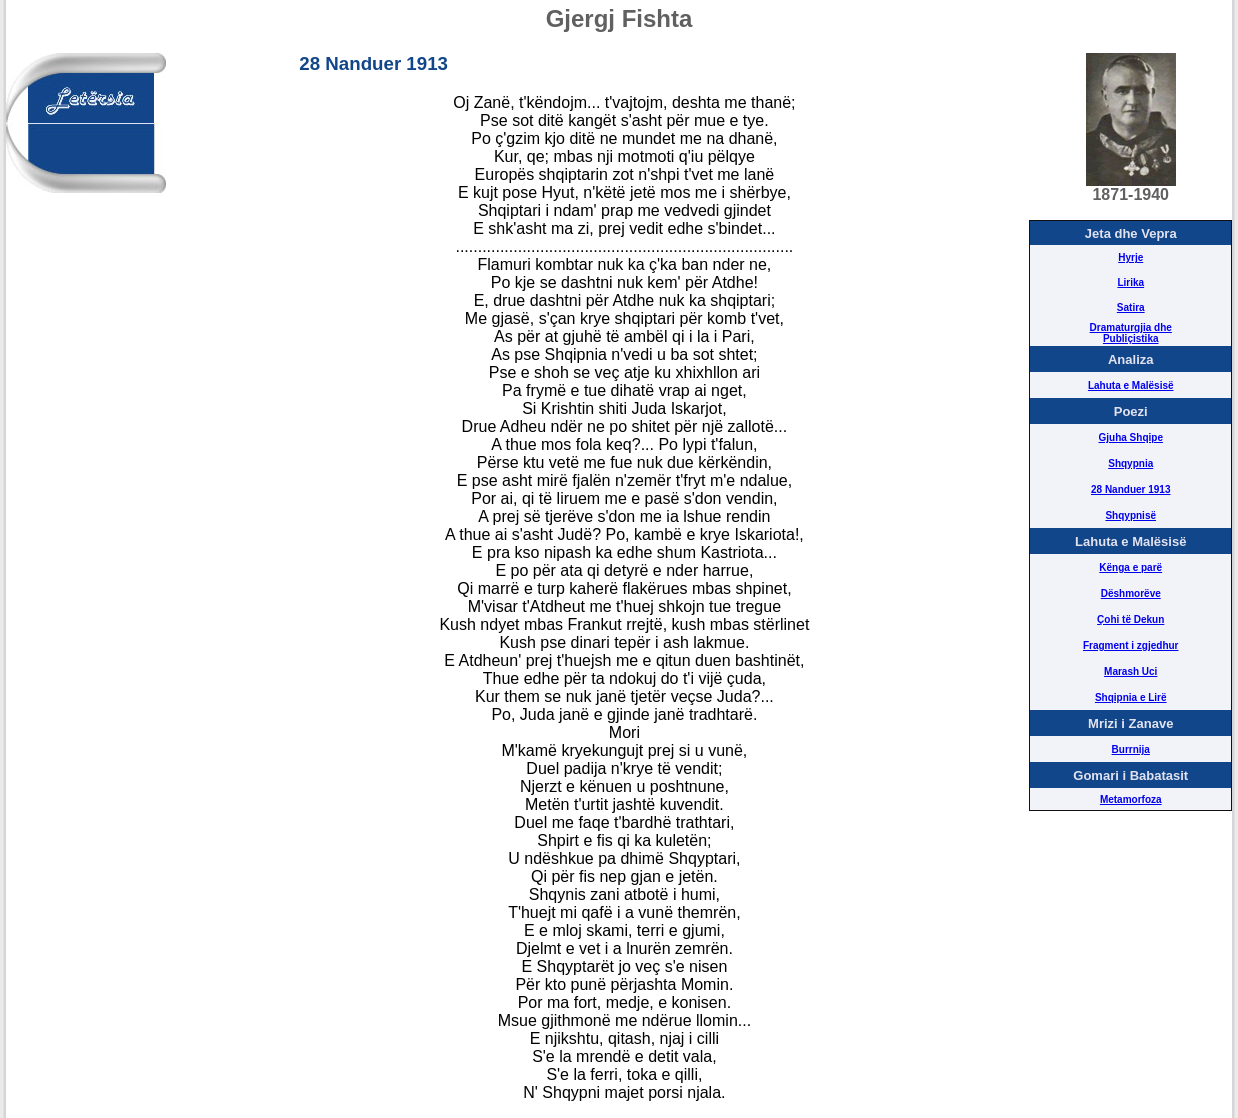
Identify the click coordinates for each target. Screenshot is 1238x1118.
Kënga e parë (1130, 567)
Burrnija (1131, 749)
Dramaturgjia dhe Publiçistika (1131, 333)
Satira (1131, 307)
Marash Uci (1130, 671)
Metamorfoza (1131, 799)
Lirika (1130, 282)
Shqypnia (1130, 463)
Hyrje (1130, 257)
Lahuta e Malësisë (1131, 385)
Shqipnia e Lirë (1131, 697)
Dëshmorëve (1131, 593)
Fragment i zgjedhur (1131, 645)
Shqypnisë (1130, 515)
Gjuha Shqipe (1131, 437)
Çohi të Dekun (1130, 619)
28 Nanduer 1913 (1131, 489)
